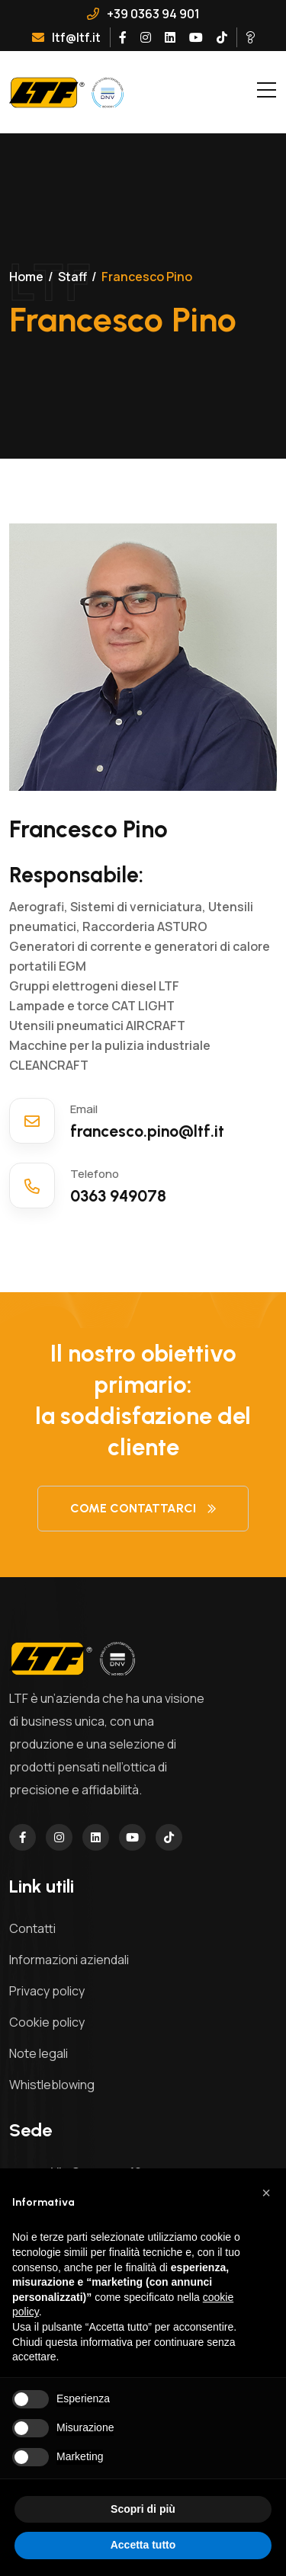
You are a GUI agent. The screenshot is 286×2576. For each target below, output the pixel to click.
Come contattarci (143, 1508)
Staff (72, 276)
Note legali (38, 2053)
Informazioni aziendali (69, 1959)
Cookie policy (47, 2022)
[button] (266, 2193)
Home (26, 276)
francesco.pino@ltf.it (150, 1131)
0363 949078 (120, 1196)
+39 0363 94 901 (143, 13)
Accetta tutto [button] (143, 2545)
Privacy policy (47, 1990)
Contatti (32, 1928)
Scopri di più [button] (143, 2509)
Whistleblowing (52, 2084)
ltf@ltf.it (66, 37)
